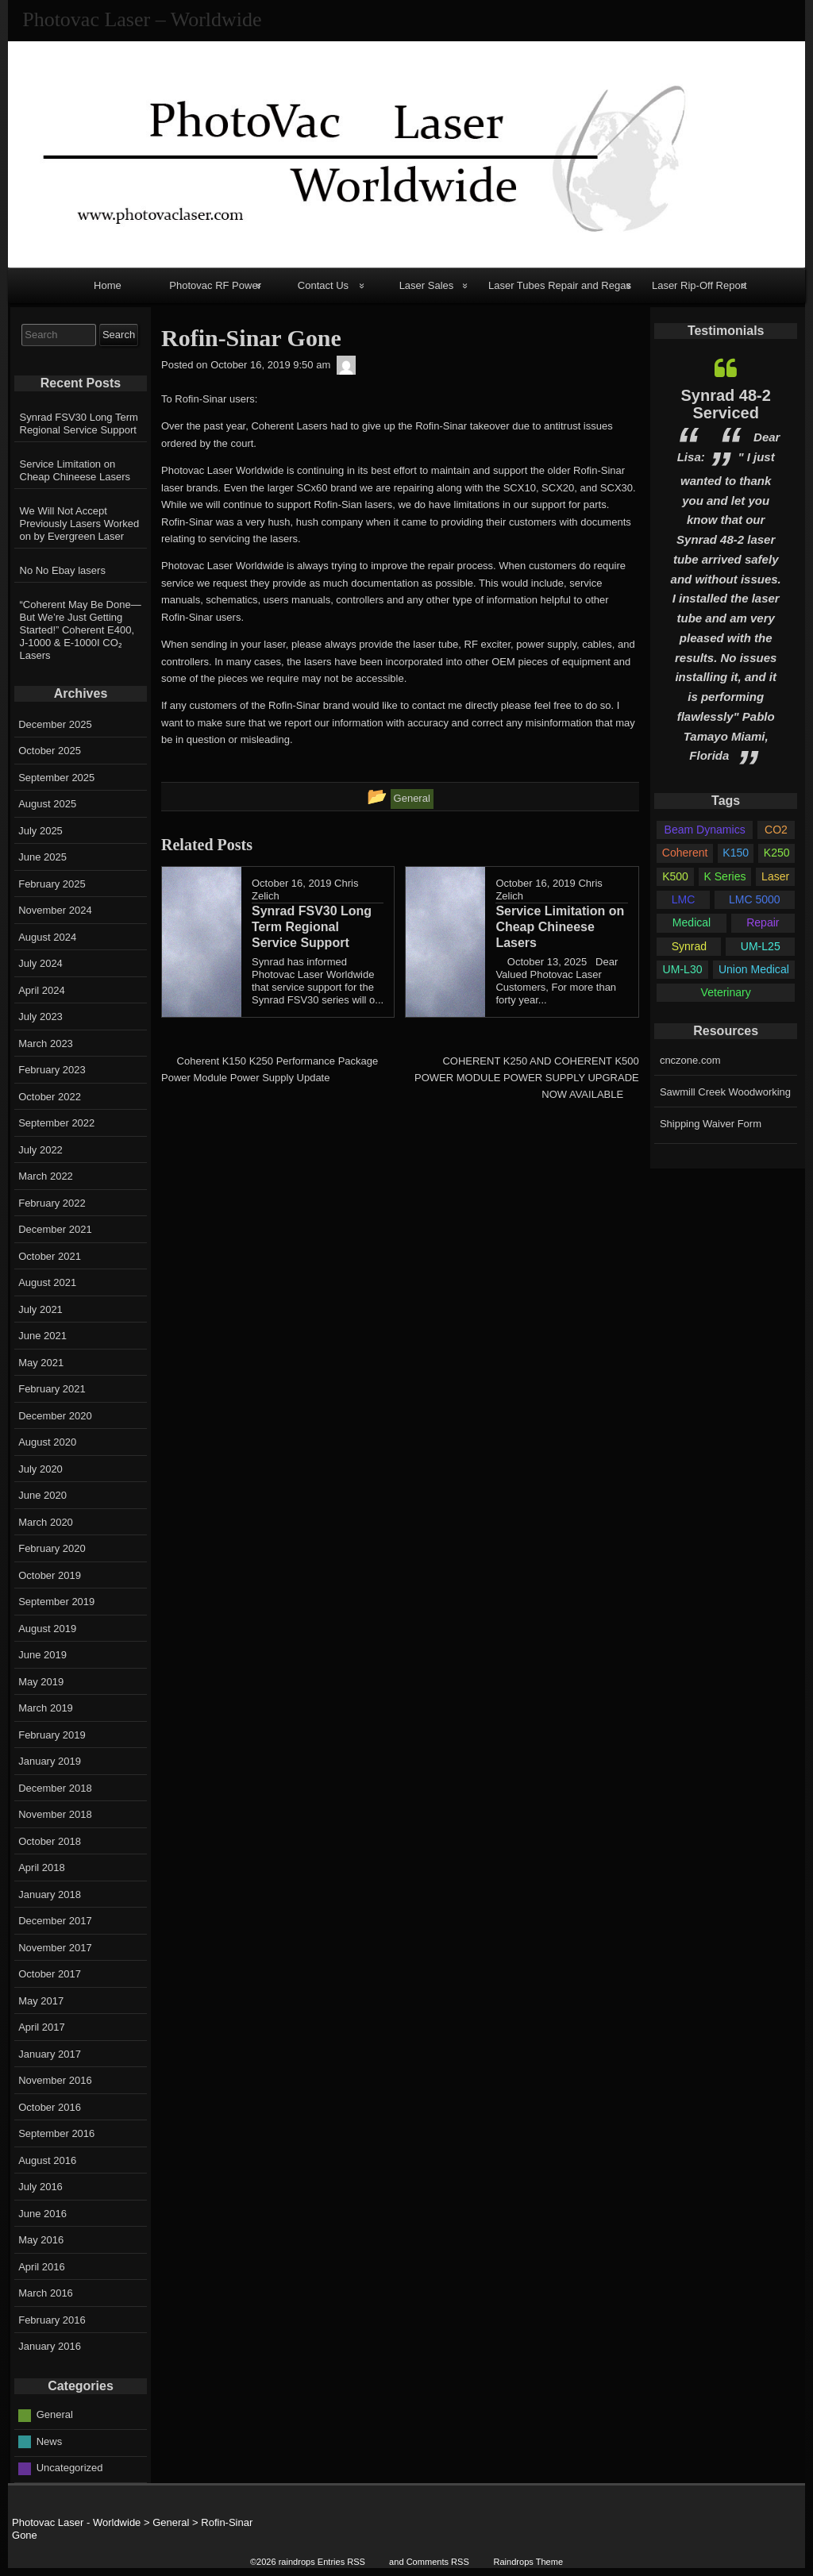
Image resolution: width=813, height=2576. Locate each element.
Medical (691, 922)
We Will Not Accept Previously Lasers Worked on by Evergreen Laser (80, 523)
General (55, 2414)
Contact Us (323, 285)
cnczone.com (690, 1060)
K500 (675, 876)
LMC (683, 899)
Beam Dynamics (705, 829)
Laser (775, 876)
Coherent (685, 852)
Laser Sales (426, 285)
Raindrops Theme (528, 2561)
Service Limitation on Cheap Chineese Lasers (75, 470)
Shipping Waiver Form (710, 1124)
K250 (777, 852)
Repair (762, 922)
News (50, 2441)
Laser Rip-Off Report (699, 285)
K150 (735, 852)
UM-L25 (760, 946)
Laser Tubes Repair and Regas (559, 285)
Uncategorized (70, 2468)
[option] (725, 561)
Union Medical (754, 969)
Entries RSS (341, 2561)
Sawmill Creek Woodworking (725, 1092)
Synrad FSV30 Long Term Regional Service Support (79, 423)
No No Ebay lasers (63, 570)
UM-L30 (683, 969)
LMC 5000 (754, 899)
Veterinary (726, 992)
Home (107, 285)
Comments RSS (437, 2561)
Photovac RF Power (215, 285)
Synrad (689, 946)
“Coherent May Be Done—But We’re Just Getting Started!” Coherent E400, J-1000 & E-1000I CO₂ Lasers (80, 630)
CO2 (776, 829)
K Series (725, 876)
